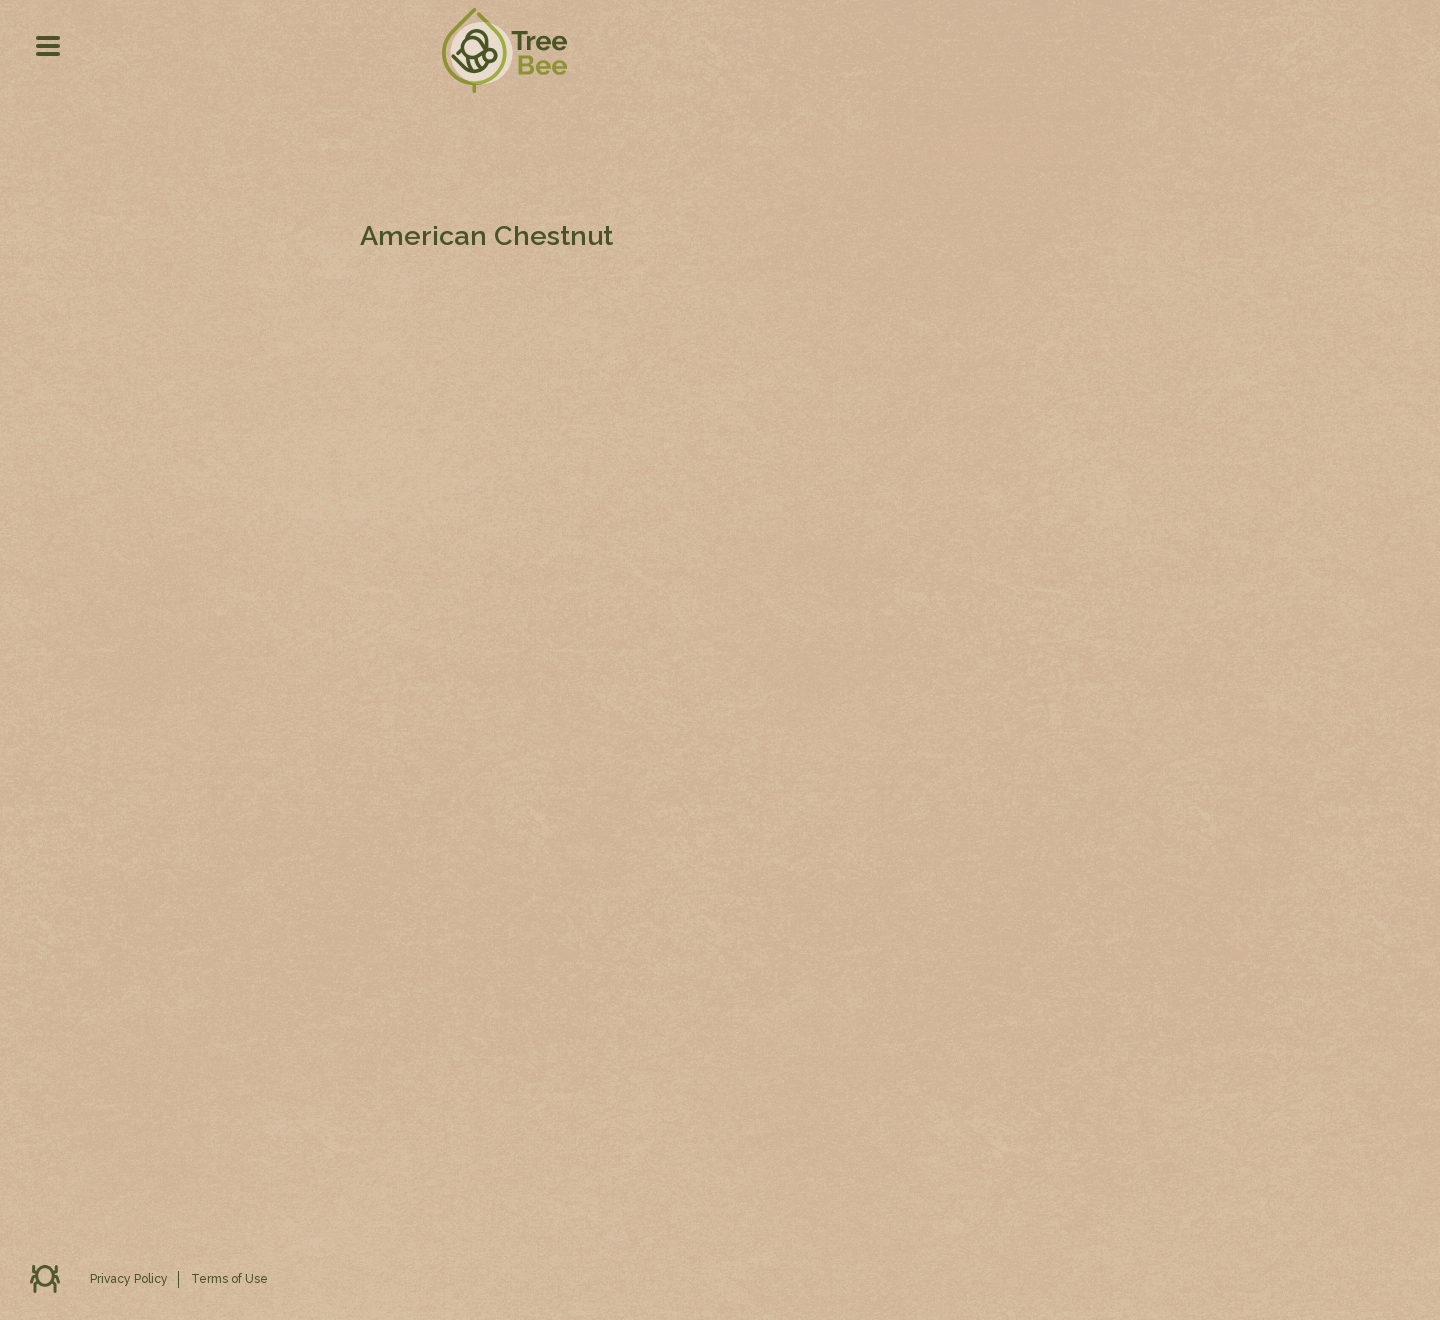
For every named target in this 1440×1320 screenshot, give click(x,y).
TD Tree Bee (504, 89)
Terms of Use (229, 1279)
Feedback (45, 1279)
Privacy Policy (129, 1279)
